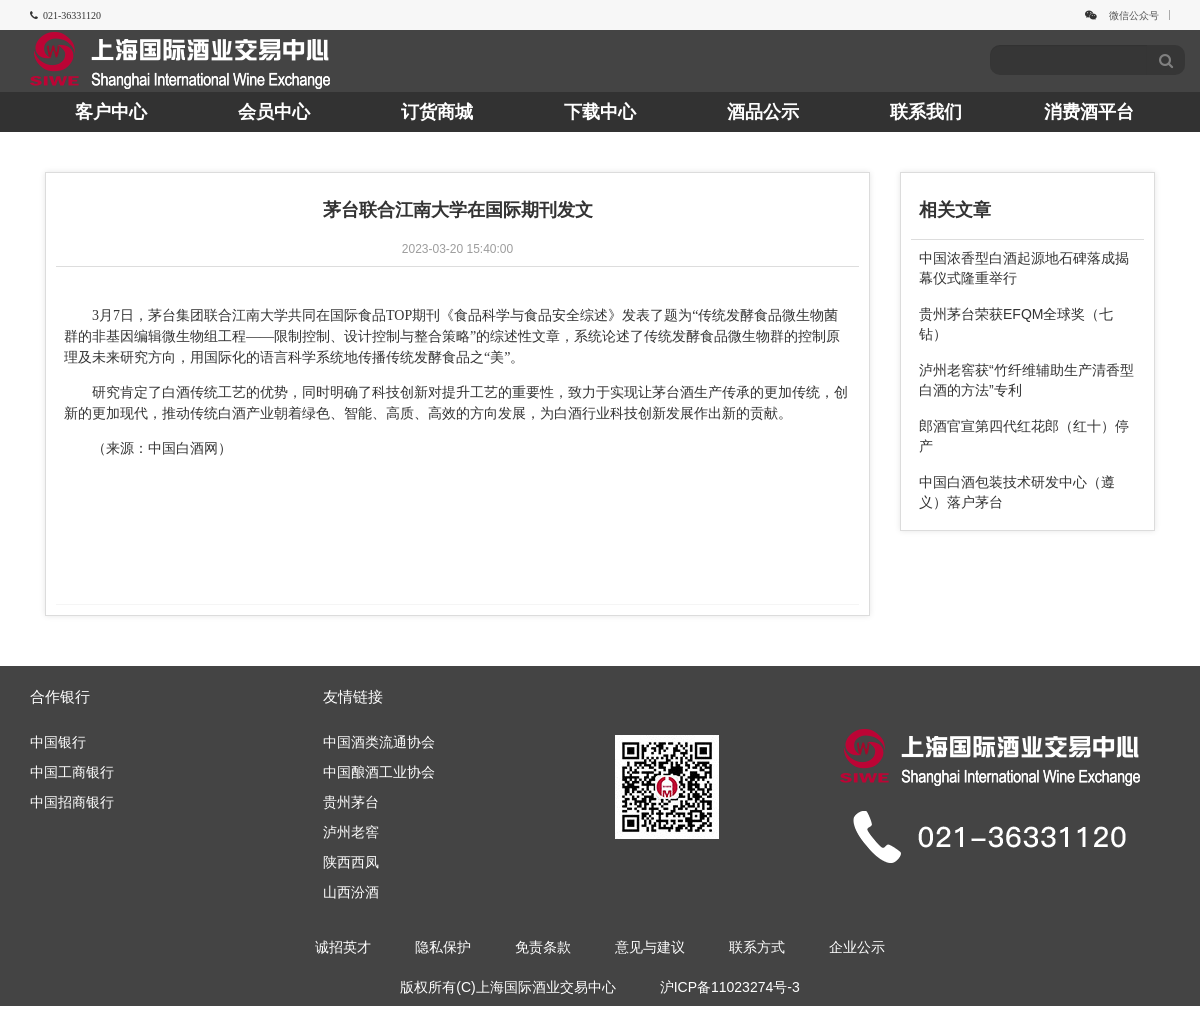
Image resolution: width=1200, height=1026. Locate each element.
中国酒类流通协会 (379, 742)
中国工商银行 (72, 772)
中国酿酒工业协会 (379, 772)
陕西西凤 (351, 862)
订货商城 (437, 112)
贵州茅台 (351, 802)
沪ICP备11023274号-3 (730, 987)
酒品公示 (763, 112)
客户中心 (111, 112)
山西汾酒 (351, 892)
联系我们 (926, 112)
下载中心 (600, 112)
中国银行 (58, 742)
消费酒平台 (1089, 112)
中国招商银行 (72, 802)
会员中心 (274, 112)
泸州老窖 (351, 832)
